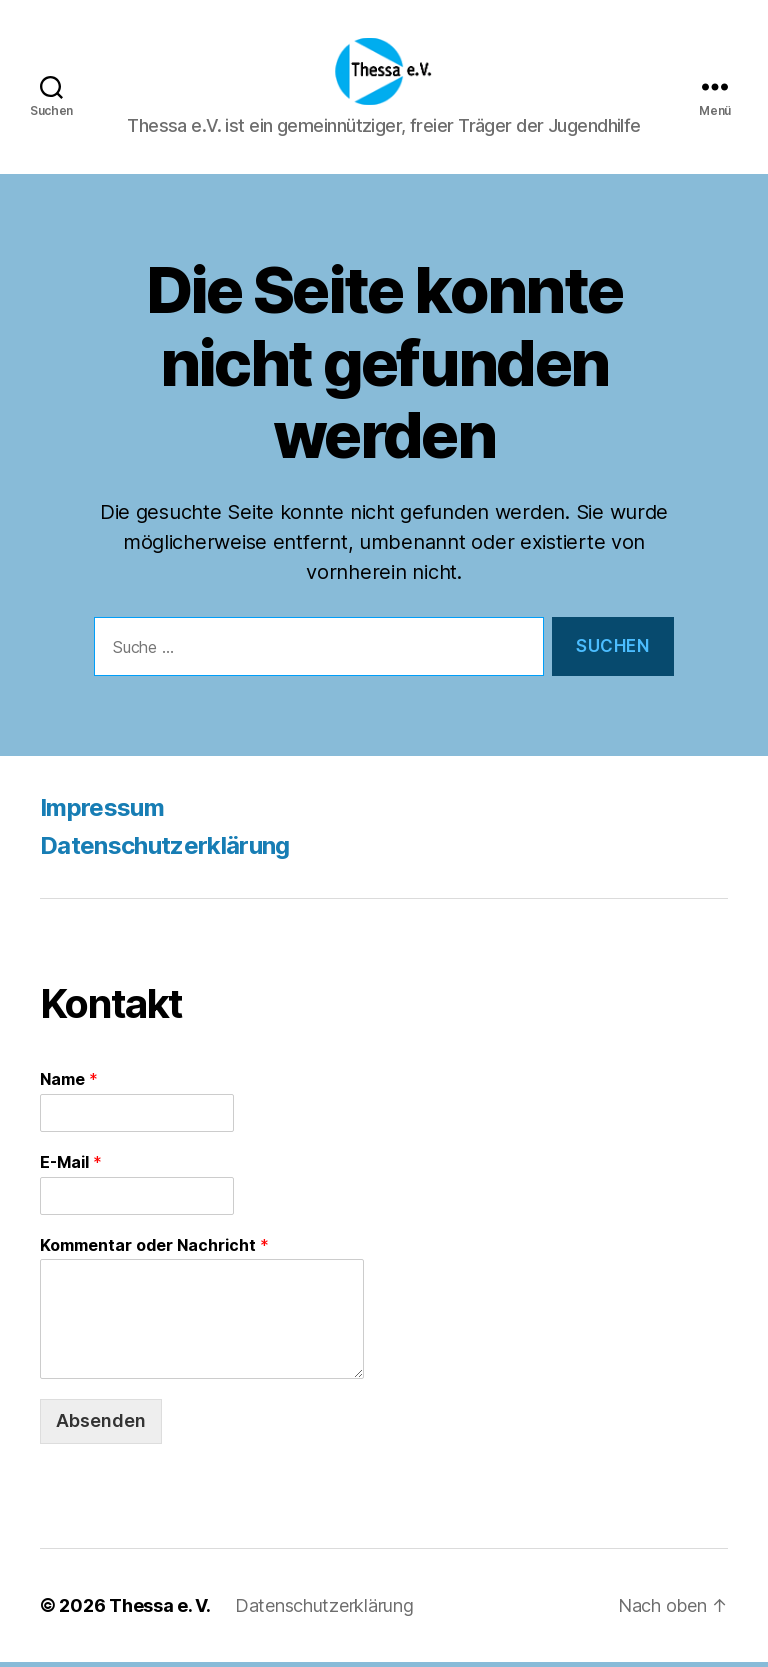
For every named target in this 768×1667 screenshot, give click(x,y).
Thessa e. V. (160, 1610)
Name (69, 1084)
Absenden (101, 1426)
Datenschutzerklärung (165, 850)
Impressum (102, 812)
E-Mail (71, 1167)
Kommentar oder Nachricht (154, 1250)
